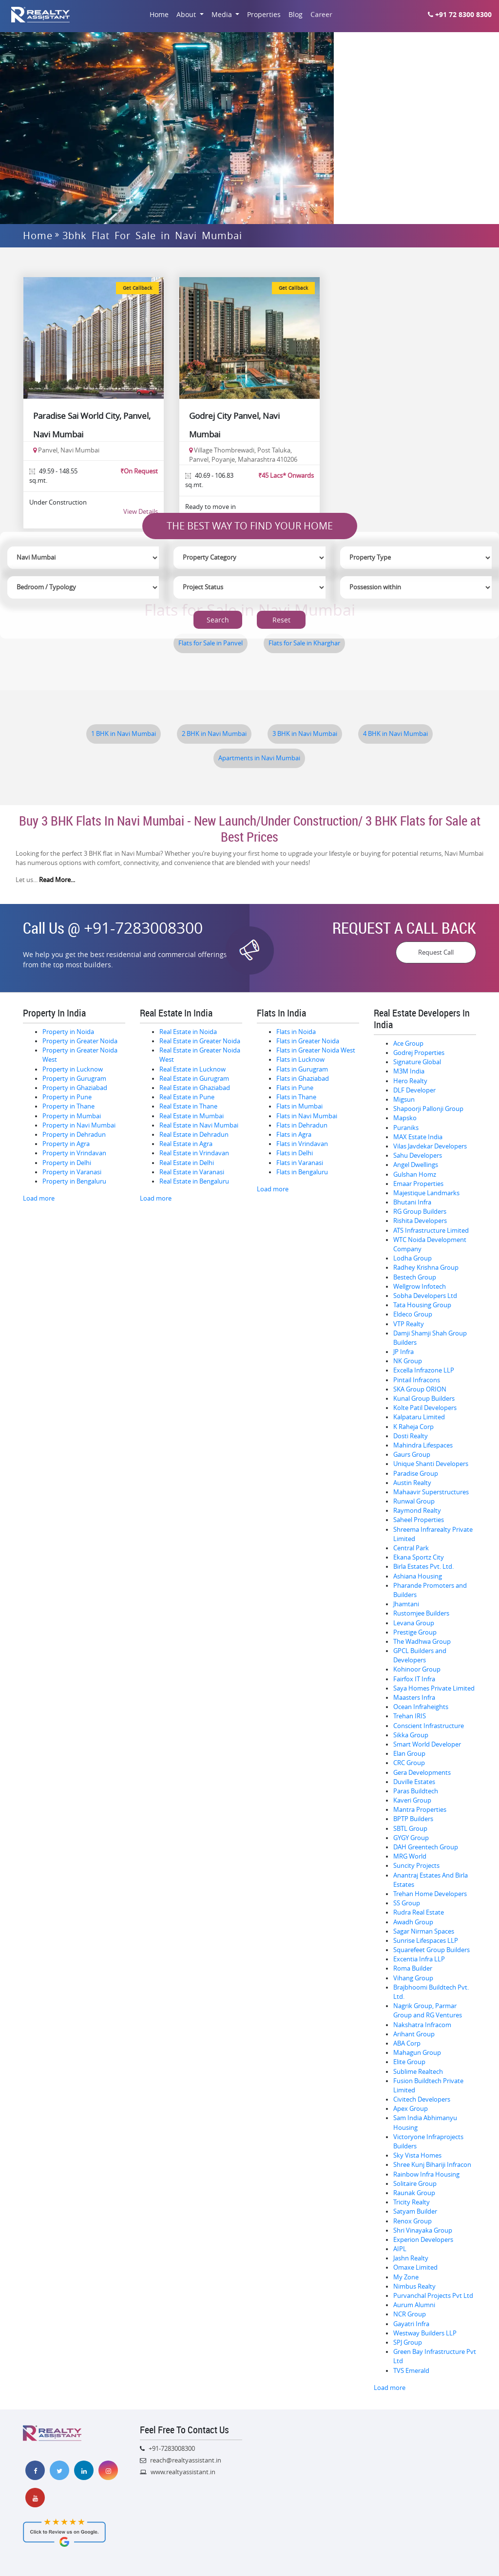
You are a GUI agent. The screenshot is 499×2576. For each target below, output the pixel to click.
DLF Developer (414, 1090)
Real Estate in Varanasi (191, 1172)
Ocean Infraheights (420, 1707)
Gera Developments (422, 1772)
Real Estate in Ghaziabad (194, 1088)
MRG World (409, 1856)
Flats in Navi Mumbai (306, 1116)
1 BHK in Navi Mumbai (123, 734)
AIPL (399, 2249)
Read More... (57, 880)
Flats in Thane (296, 1097)
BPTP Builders (413, 1819)
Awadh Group (413, 1922)
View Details (140, 511)
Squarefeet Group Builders (431, 1950)
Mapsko (405, 1118)
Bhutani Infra (412, 1202)
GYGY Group (411, 1838)
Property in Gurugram (74, 1078)
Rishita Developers (420, 1221)
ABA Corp (407, 2043)
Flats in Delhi (294, 1153)
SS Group (406, 1903)
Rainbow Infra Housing (426, 2174)
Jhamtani (406, 1604)
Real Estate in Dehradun (194, 1134)
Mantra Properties (419, 1809)
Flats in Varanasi (299, 1163)
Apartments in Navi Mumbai (259, 758)
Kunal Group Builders (424, 1398)
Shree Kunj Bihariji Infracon (432, 2165)
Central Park (411, 1548)
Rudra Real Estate (418, 1912)
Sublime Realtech (418, 2072)
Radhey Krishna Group (426, 1267)
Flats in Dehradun (301, 1125)
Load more (39, 1198)
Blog (295, 14)
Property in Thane (68, 1106)
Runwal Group (414, 1501)
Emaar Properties (418, 1184)
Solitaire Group (415, 2184)
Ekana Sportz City (418, 1557)
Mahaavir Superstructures (431, 1492)
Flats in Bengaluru (302, 1172)
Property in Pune (67, 1097)
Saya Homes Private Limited (434, 1688)
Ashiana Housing (417, 1576)
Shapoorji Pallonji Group (428, 1109)
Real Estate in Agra (185, 1144)
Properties (264, 14)
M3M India (408, 1071)
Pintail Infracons (416, 1380)
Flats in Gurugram (302, 1069)
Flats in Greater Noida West (315, 1050)
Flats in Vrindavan (302, 1144)
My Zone (406, 2277)
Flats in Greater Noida (307, 1041)
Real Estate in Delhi (186, 1163)
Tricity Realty (411, 2202)
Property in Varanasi (71, 1172)
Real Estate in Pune (186, 1097)
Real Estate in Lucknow (192, 1069)
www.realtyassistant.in (183, 2472)
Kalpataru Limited (419, 1417)
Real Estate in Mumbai (191, 1116)
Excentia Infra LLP (419, 1959)
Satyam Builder (415, 2211)
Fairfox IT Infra (414, 1679)
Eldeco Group (412, 1314)
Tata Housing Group (422, 1305)
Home (159, 14)
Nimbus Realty (414, 2286)
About (187, 14)
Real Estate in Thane (188, 1106)
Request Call (436, 952)
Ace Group (408, 1043)
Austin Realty (412, 1483)
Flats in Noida (296, 1032)
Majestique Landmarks (426, 1193)
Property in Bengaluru (74, 1181)
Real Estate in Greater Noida (199, 1041)
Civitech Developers (421, 2099)
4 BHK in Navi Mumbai (395, 734)
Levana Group (413, 1623)
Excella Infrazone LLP (423, 1370)
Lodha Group (412, 1258)
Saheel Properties (418, 1520)
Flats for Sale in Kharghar (304, 643)
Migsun (404, 1099)
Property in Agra (66, 1144)
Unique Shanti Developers (430, 1464)
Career (321, 14)
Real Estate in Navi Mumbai (198, 1125)
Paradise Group (415, 1473)
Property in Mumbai (71, 1116)
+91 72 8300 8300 (460, 14)
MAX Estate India (417, 1137)
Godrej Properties (418, 1053)
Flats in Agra (293, 1134)
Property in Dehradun (74, 1134)
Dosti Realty (410, 1436)
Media (222, 14)
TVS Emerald (411, 2371)
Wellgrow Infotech (419, 1286)
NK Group (407, 1361)
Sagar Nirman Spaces (423, 1931)
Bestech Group (414, 1277)
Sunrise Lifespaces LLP (425, 1941)
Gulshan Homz (414, 1174)
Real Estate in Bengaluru (194, 1181)
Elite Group (409, 2062)
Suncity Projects (416, 1865)
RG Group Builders (419, 1211)
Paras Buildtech (415, 1791)
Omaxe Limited (415, 2267)
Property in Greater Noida (79, 1041)
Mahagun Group (417, 2053)
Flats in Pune (294, 1088)
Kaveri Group (412, 1800)
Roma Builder (412, 1968)
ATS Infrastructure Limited (431, 1230)
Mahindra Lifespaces (423, 1445)
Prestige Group (415, 1632)
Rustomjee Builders (421, 1613)
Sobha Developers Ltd (425, 1296)
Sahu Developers (417, 1155)
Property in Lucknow (72, 1069)
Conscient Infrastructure (428, 1726)
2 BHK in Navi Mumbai (214, 734)
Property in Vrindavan (74, 1153)
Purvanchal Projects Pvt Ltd (433, 2296)
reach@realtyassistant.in (185, 2460)
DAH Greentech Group (425, 1847)
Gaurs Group (411, 1454)
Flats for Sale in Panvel (210, 643)
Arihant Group (414, 2034)
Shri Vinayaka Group (422, 2230)
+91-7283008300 (143, 927)
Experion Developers (423, 2240)
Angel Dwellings (415, 1165)
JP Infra (403, 1352)
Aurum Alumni (414, 2305)
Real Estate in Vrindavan (194, 1153)
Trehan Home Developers (430, 1894)
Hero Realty (410, 1081)
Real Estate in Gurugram (194, 1078)
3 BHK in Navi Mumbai (304, 734)
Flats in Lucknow (300, 1059)
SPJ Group (407, 2342)
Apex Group (410, 2109)
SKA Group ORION (419, 1389)
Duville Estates (414, 1782)
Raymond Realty (417, 1510)
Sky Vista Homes (417, 2155)
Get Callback (137, 288)
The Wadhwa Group (422, 1641)
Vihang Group (413, 1978)
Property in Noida (68, 1032)
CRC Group (409, 1763)
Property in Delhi (66, 1163)
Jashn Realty (410, 2258)
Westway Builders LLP (425, 2333)
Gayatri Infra (411, 2324)
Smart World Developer (427, 1744)
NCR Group (409, 2314)
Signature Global (417, 1062)
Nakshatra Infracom (422, 2025)
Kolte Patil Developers (425, 1408)
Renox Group (412, 2221)
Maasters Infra (414, 1697)
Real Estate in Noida (188, 1032)
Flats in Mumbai (299, 1106)
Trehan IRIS (409, 1716)
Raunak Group (414, 2193)
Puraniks (406, 1128)
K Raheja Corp (413, 1427)
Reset (281, 619)
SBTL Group (410, 1828)
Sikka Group (410, 1735)
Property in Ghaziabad (74, 1088)
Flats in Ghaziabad (302, 1078)
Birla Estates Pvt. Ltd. (423, 1566)
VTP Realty (408, 1324)
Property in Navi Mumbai (78, 1125)
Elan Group (409, 1753)
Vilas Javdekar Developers (430, 1146)
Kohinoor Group (417, 1669)
